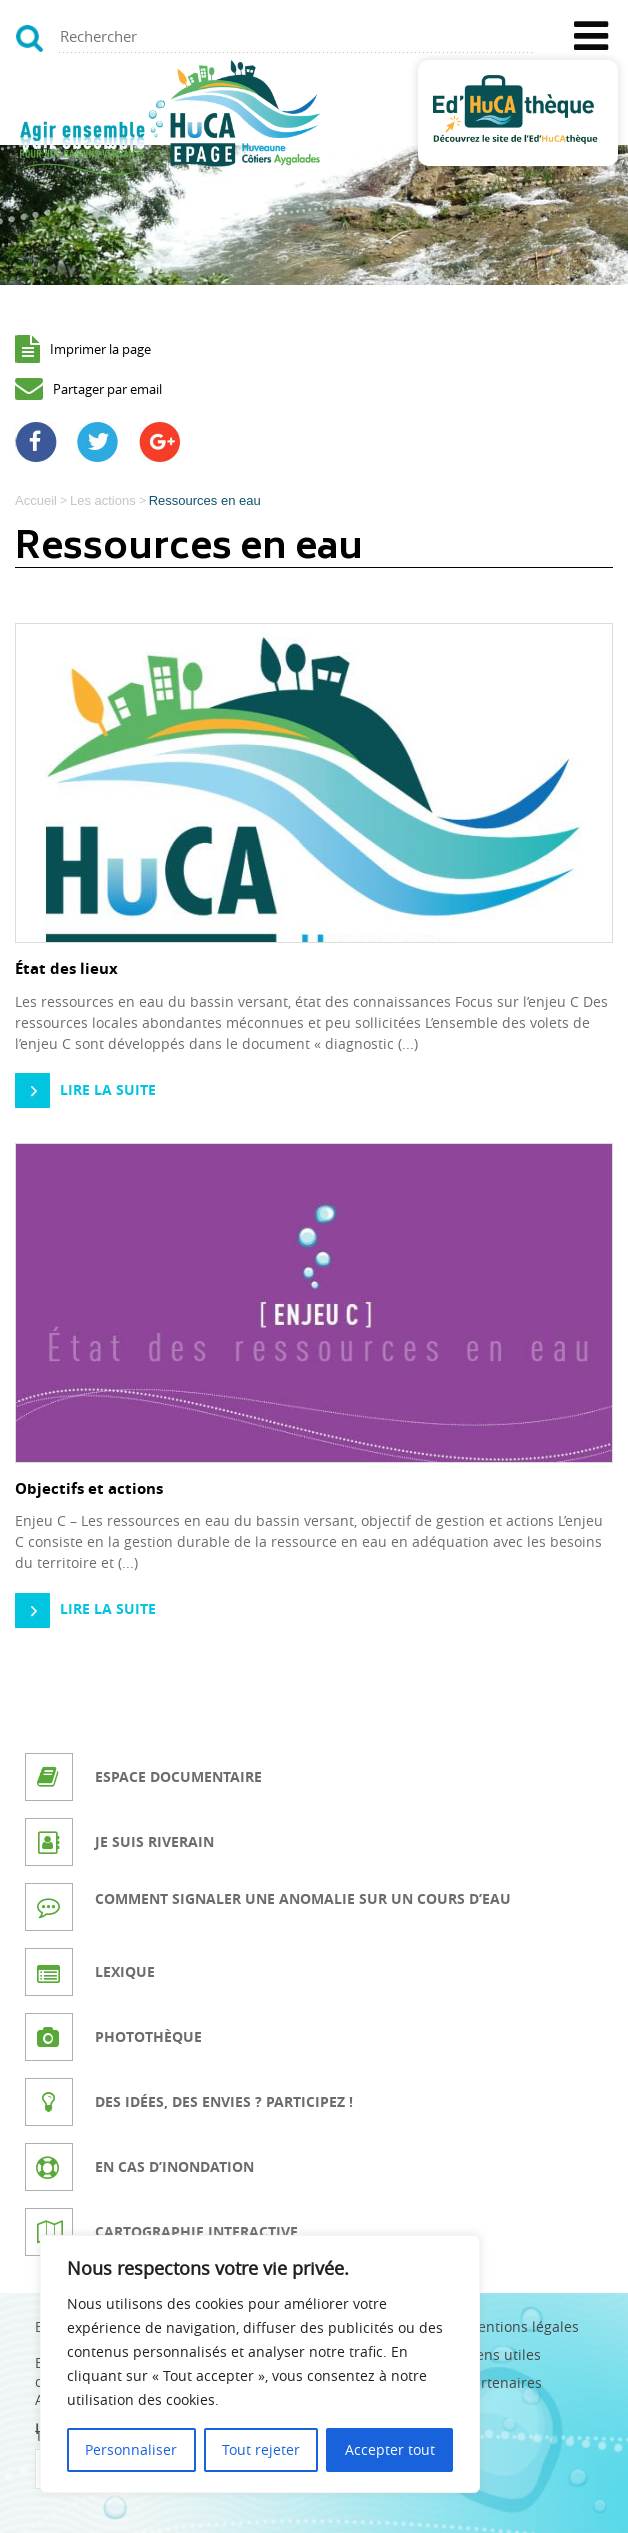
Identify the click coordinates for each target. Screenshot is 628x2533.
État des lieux (66, 968)
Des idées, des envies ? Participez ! (224, 2101)
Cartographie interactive (196, 2231)
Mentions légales (522, 2326)
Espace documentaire (178, 1776)
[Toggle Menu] (591, 36)
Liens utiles (503, 2354)
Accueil (36, 500)
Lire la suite (108, 1089)
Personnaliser (131, 2449)
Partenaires (503, 2382)
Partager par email (107, 389)
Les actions (103, 500)
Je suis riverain (154, 1841)
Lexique (125, 1971)
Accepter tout (390, 2449)
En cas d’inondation (174, 2166)
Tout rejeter (261, 2449)
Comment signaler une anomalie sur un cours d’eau (303, 1898)
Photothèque (148, 2036)
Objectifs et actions (89, 1488)
